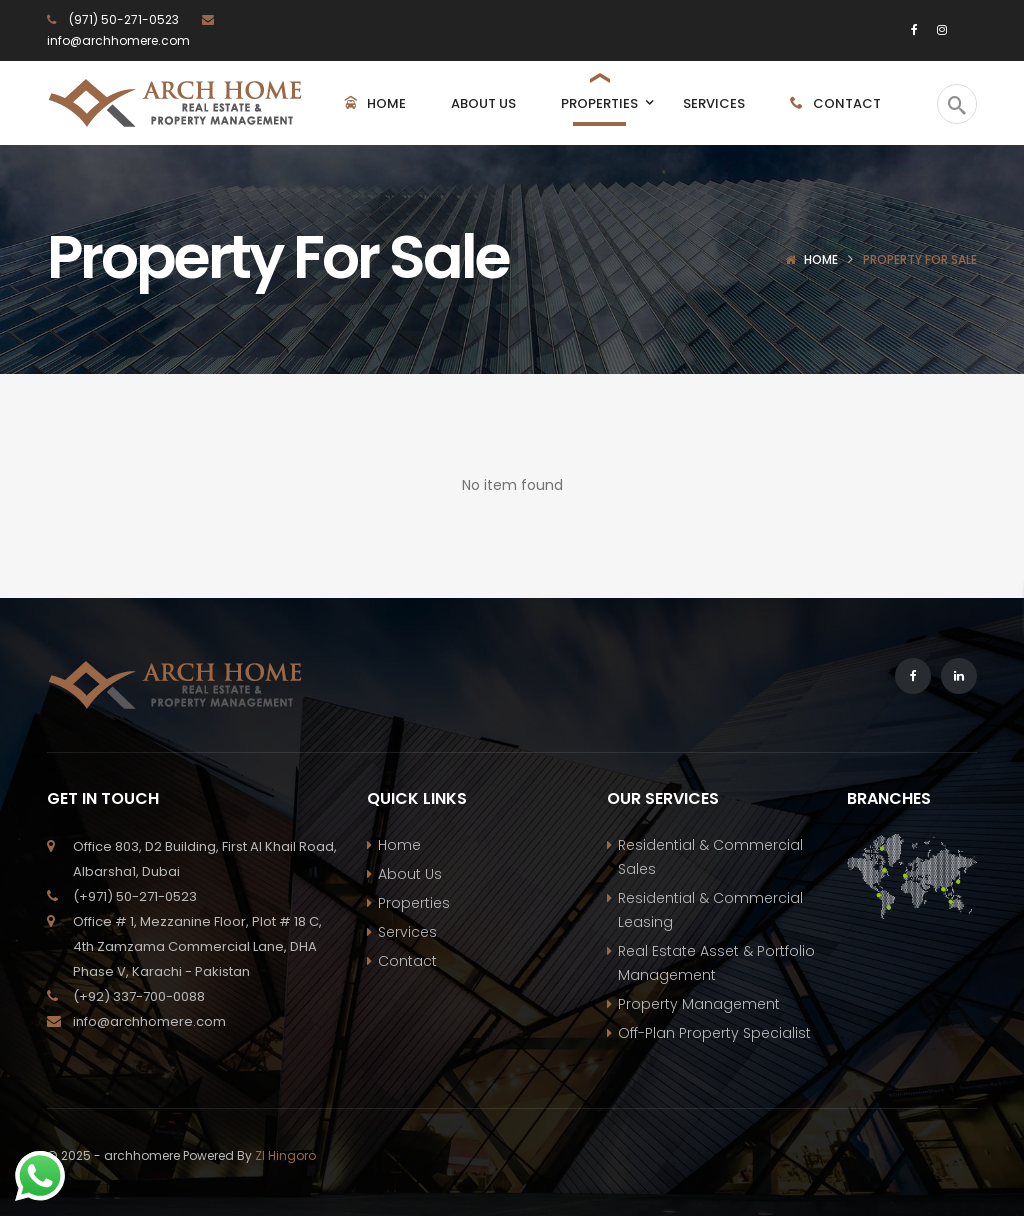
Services (407, 932)
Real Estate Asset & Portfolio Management (716, 963)
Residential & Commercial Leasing (710, 910)
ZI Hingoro (285, 1155)
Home (821, 259)
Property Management (699, 1004)
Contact (407, 961)
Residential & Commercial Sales (710, 857)
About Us (410, 874)
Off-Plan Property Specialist (714, 1033)
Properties (414, 903)
